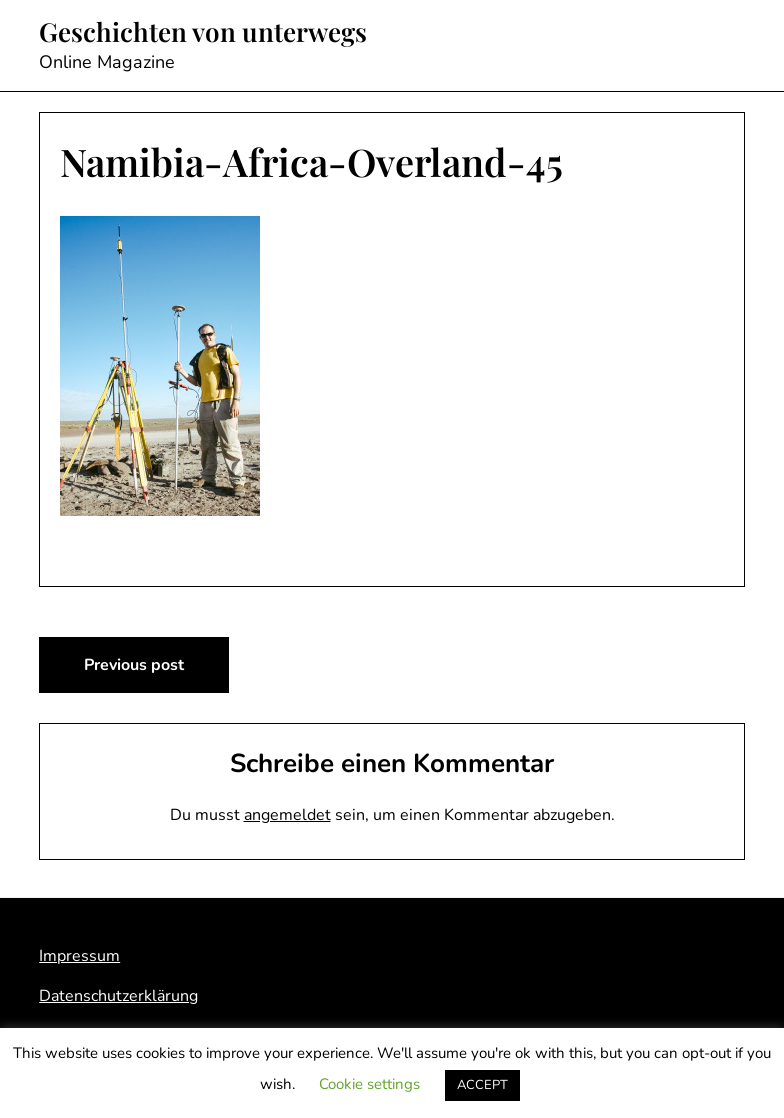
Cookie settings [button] (369, 1084)
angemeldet (287, 815)
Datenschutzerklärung (118, 996)
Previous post (134, 665)
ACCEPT (482, 1085)
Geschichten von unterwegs (203, 32)
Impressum (79, 956)
